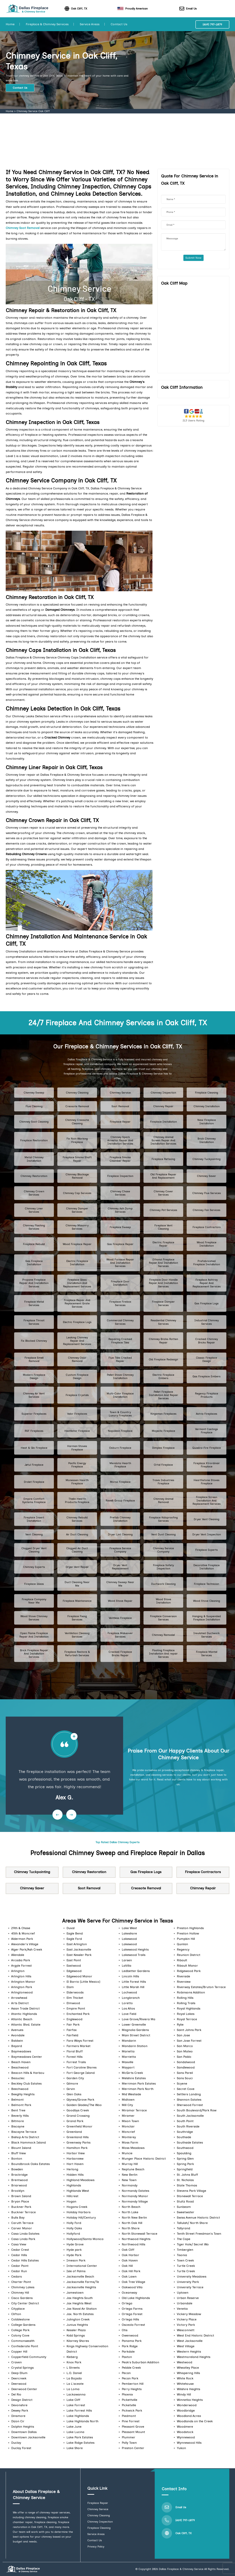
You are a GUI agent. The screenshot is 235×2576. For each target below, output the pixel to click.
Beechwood (19, 2089)
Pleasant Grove (133, 2426)
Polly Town (129, 2443)
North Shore (131, 2228)
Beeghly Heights (23, 2094)
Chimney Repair (163, 1106)
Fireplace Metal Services (34, 1303)
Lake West (129, 1928)
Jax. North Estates (80, 2314)
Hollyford (73, 2234)
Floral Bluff (74, 2051)
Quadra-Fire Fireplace (206, 1447)
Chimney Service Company (163, 1550)
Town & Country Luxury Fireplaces (120, 1414)
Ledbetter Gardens (136, 1971)
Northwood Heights (136, 2239)
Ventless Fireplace (120, 1618)
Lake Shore (74, 2448)
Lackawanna (75, 2394)
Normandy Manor (135, 2196)
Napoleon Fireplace (120, 1430)
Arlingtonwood (22, 1992)
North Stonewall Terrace (139, 2234)
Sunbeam (184, 2207)
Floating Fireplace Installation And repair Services (163, 1653)
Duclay (16, 2443)
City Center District (25, 2303)
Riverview (184, 1982)
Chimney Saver (206, 1176)
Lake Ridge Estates (80, 2443)
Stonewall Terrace (190, 2196)
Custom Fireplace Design (77, 1376)
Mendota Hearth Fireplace (120, 1465)
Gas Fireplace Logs (206, 1303)
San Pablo (184, 2057)
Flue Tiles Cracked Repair (120, 1359)
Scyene (182, 2083)
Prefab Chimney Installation (120, 1519)
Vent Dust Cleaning (163, 1534)
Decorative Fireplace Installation (206, 1567)
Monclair (128, 2126)
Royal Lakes (185, 2014)
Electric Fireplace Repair (163, 1244)
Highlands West (77, 2191)
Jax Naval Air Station (81, 2309)
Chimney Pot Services (163, 1210)
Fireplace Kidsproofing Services (163, 1519)
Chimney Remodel (163, 1635)
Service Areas (89, 24)
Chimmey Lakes (22, 2287)
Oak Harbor (130, 2255)
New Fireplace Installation (206, 1121)
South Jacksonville (190, 2116)
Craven (16, 2362)
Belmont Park (21, 2105)
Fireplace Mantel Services (206, 1653)
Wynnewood (186, 2437)
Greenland (74, 2132)
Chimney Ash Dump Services (120, 1210)
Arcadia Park (20, 1960)
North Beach (131, 2207)
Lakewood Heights (135, 1949)
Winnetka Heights (190, 2400)
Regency (183, 1949)
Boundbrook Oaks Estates (30, 2164)
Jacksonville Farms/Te (82, 2282)
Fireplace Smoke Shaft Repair (77, 1159)
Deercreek (18, 2378)
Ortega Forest (132, 2314)
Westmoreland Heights (193, 2357)
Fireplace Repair (120, 1121)
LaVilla (126, 1965)
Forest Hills (74, 2057)
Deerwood (18, 2384)
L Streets (73, 2368)
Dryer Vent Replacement (120, 1567)
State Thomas (187, 2185)
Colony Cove (20, 2335)
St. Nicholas (185, 2180)
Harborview (75, 2158)
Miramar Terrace (134, 2110)
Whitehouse (185, 2384)
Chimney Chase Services (120, 1193)
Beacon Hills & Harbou (27, 2073)
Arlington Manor (23, 1982)
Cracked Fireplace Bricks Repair (120, 1653)
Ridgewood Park (189, 1971)
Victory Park (186, 2325)
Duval (70, 1928)
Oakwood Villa (132, 2287)
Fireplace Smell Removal (34, 1359)
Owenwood (130, 2335)
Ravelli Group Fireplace (120, 1500)
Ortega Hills (130, 2319)
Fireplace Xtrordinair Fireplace (206, 1465)
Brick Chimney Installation (207, 1140)
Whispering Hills (188, 2373)
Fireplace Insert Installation (34, 1519)
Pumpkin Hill (186, 1939)
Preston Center (133, 2448)
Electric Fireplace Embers (163, 1376)
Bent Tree (18, 2110)
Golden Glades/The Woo (84, 2105)
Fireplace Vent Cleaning (163, 1227)
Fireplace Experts (206, 1549)
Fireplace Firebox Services (120, 1303)
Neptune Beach (133, 2169)
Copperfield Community (28, 2357)
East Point (73, 1960)
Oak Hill (127, 2266)
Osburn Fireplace (120, 1447)
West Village (185, 2346)
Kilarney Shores (77, 2341)
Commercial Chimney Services (120, 1322)
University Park (188, 2282)
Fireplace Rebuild (34, 1244)
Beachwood (19, 2067)
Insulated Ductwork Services (206, 1635)
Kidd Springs (75, 2335)
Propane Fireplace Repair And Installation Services (34, 1283)
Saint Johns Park (189, 2030)
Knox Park (73, 2362)
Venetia (182, 2309)
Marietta (128, 2051)
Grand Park (74, 2121)
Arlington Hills (21, 1976)
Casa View (18, 2244)
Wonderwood (186, 2405)
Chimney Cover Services (163, 1193)
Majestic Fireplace (163, 1430)
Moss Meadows (133, 2148)
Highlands (73, 2185)
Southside (184, 2137)
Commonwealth (23, 2341)
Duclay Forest (21, 2448)
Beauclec (18, 2078)
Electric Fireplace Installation (77, 1262)
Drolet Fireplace (34, 1481)
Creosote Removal (77, 1106)
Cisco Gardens (22, 2298)
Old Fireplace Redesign (163, 1359)
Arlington (18, 1971)
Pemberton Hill (132, 2384)
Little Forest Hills (134, 1982)
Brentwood (19, 2180)
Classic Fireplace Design (206, 1359)
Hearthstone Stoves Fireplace (206, 1481)
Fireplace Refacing (163, 1159)
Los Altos (128, 2008)
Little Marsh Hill (133, 1987)
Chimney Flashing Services (34, 1227)
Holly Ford (73, 2223)
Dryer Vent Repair (77, 1567)
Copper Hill (19, 2351)
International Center (81, 2266)
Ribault (182, 1960)
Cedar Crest (20, 2250)
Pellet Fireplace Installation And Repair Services (163, 1395)
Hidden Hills (75, 2175)
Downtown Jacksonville (28, 2437)
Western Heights (189, 2351)
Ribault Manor (187, 1965)
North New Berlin (134, 2217)
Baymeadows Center (26, 2057)
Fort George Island (80, 2073)
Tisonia (182, 2255)
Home (10, 24)
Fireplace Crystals (77, 1395)
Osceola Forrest (133, 2325)
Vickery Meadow (189, 2314)
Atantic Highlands (24, 2014)
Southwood (185, 2148)
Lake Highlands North (82, 2421)
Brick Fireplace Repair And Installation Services (34, 1653)
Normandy (129, 2185)
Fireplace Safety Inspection (163, 1567)
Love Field (129, 2014)
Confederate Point (24, 2346)
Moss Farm (130, 2142)
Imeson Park (75, 2260)
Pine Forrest (131, 2421)
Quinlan (182, 1944)
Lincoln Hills (130, 1976)
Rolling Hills (185, 1998)
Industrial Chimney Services (206, 1322)
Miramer (128, 2116)
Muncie (127, 2153)
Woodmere (185, 2426)
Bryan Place (20, 2201)
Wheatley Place (188, 2368)
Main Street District (136, 2035)
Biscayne (17, 2126)
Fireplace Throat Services (34, 1322)
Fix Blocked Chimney (34, 1340)
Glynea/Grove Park (80, 2100)
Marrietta (129, 2057)
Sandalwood (186, 2062)
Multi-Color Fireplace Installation (120, 1395)
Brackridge (19, 2175)
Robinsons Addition (191, 1992)
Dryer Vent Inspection (206, 1534)
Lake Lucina (75, 2432)
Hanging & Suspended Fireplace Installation (206, 1618)
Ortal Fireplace (163, 1464)
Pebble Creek (131, 2368)
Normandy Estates (135, 2191)
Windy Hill (184, 2394)
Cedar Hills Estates (25, 2260)
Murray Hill (130, 2164)
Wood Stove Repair (120, 1600)
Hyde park (74, 2250)
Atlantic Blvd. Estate (25, 2024)
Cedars (16, 2276)
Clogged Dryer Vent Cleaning (34, 1550)
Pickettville (129, 2400)
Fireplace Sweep (120, 1227)
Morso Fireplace (120, 1481)
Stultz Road (185, 2201)
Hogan (71, 2201)
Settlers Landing (189, 2094)
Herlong (72, 2169)
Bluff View (18, 2153)
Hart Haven (75, 2164)
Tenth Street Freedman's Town (199, 2234)
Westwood (184, 2362)
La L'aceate (75, 2384)
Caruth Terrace (22, 2223)
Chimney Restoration (34, 1176)
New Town (129, 2180)
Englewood (74, 2019)
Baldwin (17, 2041)
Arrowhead (19, 1998)
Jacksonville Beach (80, 2276)
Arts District (20, 2003)
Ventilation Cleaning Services (77, 1635)
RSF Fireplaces (34, 1430)
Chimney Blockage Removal (77, 1176)
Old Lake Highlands (136, 2298)
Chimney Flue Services (206, 1193)
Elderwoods (75, 1992)
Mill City (127, 2105)
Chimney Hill (20, 2292)
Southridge (185, 2132)
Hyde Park (73, 2255)
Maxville (127, 2062)
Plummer (128, 2437)
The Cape (183, 2239)
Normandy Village (135, 2201)
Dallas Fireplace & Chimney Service (181, 2569)
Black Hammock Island (28, 2142)
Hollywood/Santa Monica (84, 2239)
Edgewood (73, 1971)
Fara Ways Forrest (79, 2041)
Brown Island (21, 2196)
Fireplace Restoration (34, 1140)
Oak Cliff (128, 2250)
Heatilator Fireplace (77, 1430)
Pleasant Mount (133, 2432)
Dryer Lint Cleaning (120, 1534)
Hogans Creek (76, 2207)
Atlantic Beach (21, 2019)
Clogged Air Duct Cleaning (77, 1550)
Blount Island (21, 2148)
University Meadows (191, 2276)
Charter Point (21, 2282)
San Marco (185, 2046)
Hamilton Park (77, 2148)
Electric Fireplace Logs (77, 1322)
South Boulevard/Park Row (197, 2110)
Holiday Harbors (78, 2212)
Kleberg (72, 2357)
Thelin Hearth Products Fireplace (77, 1500)
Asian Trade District (25, 2008)
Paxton (127, 2357)
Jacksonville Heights (81, 2287)
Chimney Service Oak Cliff (33, 111)
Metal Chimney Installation (34, 1159)
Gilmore (72, 2083)
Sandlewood (186, 2067)
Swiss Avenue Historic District (198, 2217)
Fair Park (73, 2024)
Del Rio (16, 2394)
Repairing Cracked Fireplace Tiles (120, 1340)
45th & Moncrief (23, 1933)
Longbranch (131, 1998)
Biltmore (17, 2121)
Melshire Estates (134, 2078)
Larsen (127, 1960)
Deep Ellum (19, 2373)
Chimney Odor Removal (77, 1359)
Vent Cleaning (34, 1534)
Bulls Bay (18, 2217)
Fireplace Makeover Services (120, 1635)
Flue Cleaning (34, 1106)
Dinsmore (18, 2416)
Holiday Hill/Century (81, 2217)
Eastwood (73, 1965)
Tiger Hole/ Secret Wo (193, 2244)
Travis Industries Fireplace (163, 1481)
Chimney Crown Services (34, 1193)
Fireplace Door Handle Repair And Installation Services (163, 1283)
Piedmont (129, 2416)
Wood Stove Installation (163, 1601)
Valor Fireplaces (77, 1413)
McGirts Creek (132, 2073)
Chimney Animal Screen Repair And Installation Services (163, 1140)
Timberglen (185, 2250)
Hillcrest (72, 2196)
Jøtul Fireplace (34, 1464)
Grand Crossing (78, 2116)
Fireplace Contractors (207, 1227)
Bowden (17, 2169)
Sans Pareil (185, 2073)
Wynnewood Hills (189, 2443)
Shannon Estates (189, 2100)
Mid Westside (131, 2094)
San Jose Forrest (189, 2041)
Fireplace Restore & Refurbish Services (77, 1653)
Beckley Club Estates (26, 2083)
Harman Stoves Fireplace (77, 1447)
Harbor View (75, 2153)
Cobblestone (20, 2319)
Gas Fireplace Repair (120, 1244)
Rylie (180, 2024)
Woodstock (185, 2432)
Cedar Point (19, 2266)
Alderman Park (22, 1939)
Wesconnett (185, 2330)
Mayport (128, 2067)
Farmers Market (78, 2046)
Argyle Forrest (21, 1965)
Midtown (128, 2100)
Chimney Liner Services (34, 1210)
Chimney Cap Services (77, 1193)
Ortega (127, 2303)
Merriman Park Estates (139, 2083)
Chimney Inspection (163, 1092)
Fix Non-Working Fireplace (77, 1140)
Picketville (129, 2405)
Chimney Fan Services (206, 1210)
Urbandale (184, 2303)
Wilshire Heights (188, 2389)
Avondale (18, 2035)
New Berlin (129, 2175)
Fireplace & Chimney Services (47, 24)
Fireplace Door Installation (120, 1283)
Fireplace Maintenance (77, 1600)
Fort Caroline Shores (81, 2067)
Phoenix (127, 2394)
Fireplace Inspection (120, 1176)
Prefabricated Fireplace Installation (206, 1262)
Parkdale (128, 2351)
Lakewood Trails (133, 1955)
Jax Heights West (79, 2303)
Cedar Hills (19, 2255)
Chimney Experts (34, 1567)
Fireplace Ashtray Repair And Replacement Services (207, 1283)
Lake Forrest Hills (79, 2410)
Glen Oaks (73, 2094)
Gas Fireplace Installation (34, 1262)
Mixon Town (130, 2121)
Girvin (70, 2089)
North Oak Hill (132, 2223)
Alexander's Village (24, 1944)
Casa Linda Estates (25, 2234)
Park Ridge (130, 2346)
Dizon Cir (17, 2421)
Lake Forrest (75, 2405)
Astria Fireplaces (206, 1413)
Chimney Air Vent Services (34, 1395)
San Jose (183, 2035)
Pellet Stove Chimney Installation (120, 1376)
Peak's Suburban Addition (140, 2362)
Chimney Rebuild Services (77, 1519)
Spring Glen (185, 2158)
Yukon (181, 2448)
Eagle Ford (74, 1939)
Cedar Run (19, 2271)
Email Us (188, 8)
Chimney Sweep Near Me (120, 1583)
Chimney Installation (207, 1106)
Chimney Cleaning (77, 1092)
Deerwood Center (24, 2389)
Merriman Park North (138, 2089)
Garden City (75, 2078)
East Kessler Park (79, 1955)
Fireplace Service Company (120, 1550)
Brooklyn (17, 2191)
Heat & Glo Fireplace (34, 1447)
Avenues (17, 2030)
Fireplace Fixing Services (77, 1618)
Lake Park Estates (79, 2437)
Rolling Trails (186, 2003)
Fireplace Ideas (34, 1584)
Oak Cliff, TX (183, 2533)
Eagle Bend (74, 1933)
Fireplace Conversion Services (163, 1618)
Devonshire (19, 2405)
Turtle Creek (186, 2266)
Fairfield (72, 2035)
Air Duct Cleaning (77, 1534)
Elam (70, 1987)
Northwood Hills (133, 2244)
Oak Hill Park (131, 2271)
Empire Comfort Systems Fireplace (34, 1500)
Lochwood (129, 1992)
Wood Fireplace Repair (77, 1244)
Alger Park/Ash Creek (26, 1949)
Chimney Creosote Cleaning (77, 1121)
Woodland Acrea (189, 2416)
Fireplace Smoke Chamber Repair (120, 1159)
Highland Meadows (80, 2180)
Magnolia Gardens (135, 2030)
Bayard (16, 2046)
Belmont (17, 2100)
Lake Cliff (73, 2400)
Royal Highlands (188, 2008)
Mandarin (129, 2041)
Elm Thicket (74, 1998)
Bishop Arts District (25, 2137)
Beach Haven (21, 2062)
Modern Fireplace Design (34, 1376)
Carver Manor (21, 2228)
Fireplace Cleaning (206, 1092)
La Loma (72, 2389)
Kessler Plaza (76, 2330)
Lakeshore (129, 1933)
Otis (124, 2330)
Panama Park (132, 2341)
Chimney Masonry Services (77, 1227)
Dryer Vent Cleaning (206, 1519)
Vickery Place (186, 2319)
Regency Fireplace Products (206, 1395)
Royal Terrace (187, 2019)
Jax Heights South (79, 2298)
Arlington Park (21, 1987)
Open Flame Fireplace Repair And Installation (34, 1635)
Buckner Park (21, 2207)
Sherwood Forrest (190, 2105)
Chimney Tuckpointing (206, 1159)
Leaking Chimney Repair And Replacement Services (77, 1341)
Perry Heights (132, 2389)
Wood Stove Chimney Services (33, 1618)
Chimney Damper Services (77, 1210)
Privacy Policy (95, 2546)
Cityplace (18, 2309)
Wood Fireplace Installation (206, 1244)
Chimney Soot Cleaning (34, 1121)
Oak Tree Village (133, 2282)
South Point (185, 2121)
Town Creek (185, 2260)
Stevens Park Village (191, 2191)
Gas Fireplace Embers (206, 1376)
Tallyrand (183, 2228)
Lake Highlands (77, 2416)
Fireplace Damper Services (163, 1303)
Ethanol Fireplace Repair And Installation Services (163, 1263)
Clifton (16, 2314)
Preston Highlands (190, 1928)
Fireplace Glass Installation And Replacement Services (77, 1283)
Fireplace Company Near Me (34, 1601)
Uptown (182, 2292)
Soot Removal (120, 1106)
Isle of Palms (75, 2271)
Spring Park (185, 2164)
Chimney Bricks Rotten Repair (163, 1340)
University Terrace (190, 2287)
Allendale (17, 1955)
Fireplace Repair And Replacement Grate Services (77, 1303)
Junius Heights (77, 2325)
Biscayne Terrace (23, 2132)
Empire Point (75, 2008)
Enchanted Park (78, 2014)
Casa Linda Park (23, 2239)
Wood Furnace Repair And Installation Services (120, 1263)
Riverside (183, 1976)
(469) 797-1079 (212, 24)
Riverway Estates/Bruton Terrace (201, 1987)
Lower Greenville (134, 2024)
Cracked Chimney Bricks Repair (206, 1340)
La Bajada (74, 2378)
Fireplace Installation (163, 1121)
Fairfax (71, 2030)
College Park (20, 2330)
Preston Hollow (188, 1933)
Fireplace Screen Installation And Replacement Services (207, 1500)
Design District (21, 2400)
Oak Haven (130, 2260)
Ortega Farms (132, 2309)
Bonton (16, 2158)
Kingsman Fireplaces (163, 1413)
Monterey (129, 2137)
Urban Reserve (188, 2298)
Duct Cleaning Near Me (77, 1583)
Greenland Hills (77, 2137)
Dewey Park (19, 2410)
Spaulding (184, 2153)
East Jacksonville (78, 1949)
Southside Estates (190, 2142)
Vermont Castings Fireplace (206, 1430)
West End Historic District (195, 2335)
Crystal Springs (22, 2368)
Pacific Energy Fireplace (77, 1465)
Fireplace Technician (206, 1584)
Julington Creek (78, 2319)
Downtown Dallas (24, 2432)
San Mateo (185, 2051)
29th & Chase (20, 1928)
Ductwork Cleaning (163, 1584)
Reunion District (188, 1955)
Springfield (185, 2169)
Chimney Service (120, 1092)
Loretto (127, 2003)
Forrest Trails (76, 2062)
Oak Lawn (129, 2276)
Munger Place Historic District (144, 2158)
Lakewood (129, 1939)
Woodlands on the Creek (195, 2421)
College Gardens (23, 2325)
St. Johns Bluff (187, 2175)
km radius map (193, 329)
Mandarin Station (134, 2046)
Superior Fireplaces (34, 1413)
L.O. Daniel (74, 2373)
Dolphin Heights (22, 2426)
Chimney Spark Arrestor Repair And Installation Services (120, 1140)
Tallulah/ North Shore (192, 2223)
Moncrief (128, 2132)
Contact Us (119, 24)
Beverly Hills (20, 2116)
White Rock (185, 2378)
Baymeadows (21, 2051)
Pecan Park (130, 2378)
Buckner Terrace (23, 2212)
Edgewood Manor (79, 1976)
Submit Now (193, 257)
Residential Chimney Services (163, 1322)
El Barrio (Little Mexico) (83, 1982)
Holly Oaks (74, 2228)
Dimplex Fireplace (163, 1447)
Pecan (126, 2373)
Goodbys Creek (77, 2110)
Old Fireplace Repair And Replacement (163, 1176)
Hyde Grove (75, 2244)
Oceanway (129, 2292)
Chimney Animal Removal (163, 1500)
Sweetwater (185, 2212)
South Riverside (188, 2126)
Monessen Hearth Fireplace (77, 1481)
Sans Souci (185, 2078)
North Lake (130, 2212)
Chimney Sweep (34, 1092)
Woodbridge (186, 2410)
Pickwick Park (132, 2410)
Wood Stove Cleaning (206, 1600)
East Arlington (76, 1944)
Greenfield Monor (79, 2126)
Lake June (73, 2426)
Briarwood (19, 2185)
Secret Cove (185, 2089)
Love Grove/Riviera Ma (138, 2019)
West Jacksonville (190, 2341)
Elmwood (73, 2003)
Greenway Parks (78, 2142)
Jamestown (75, 2292)
